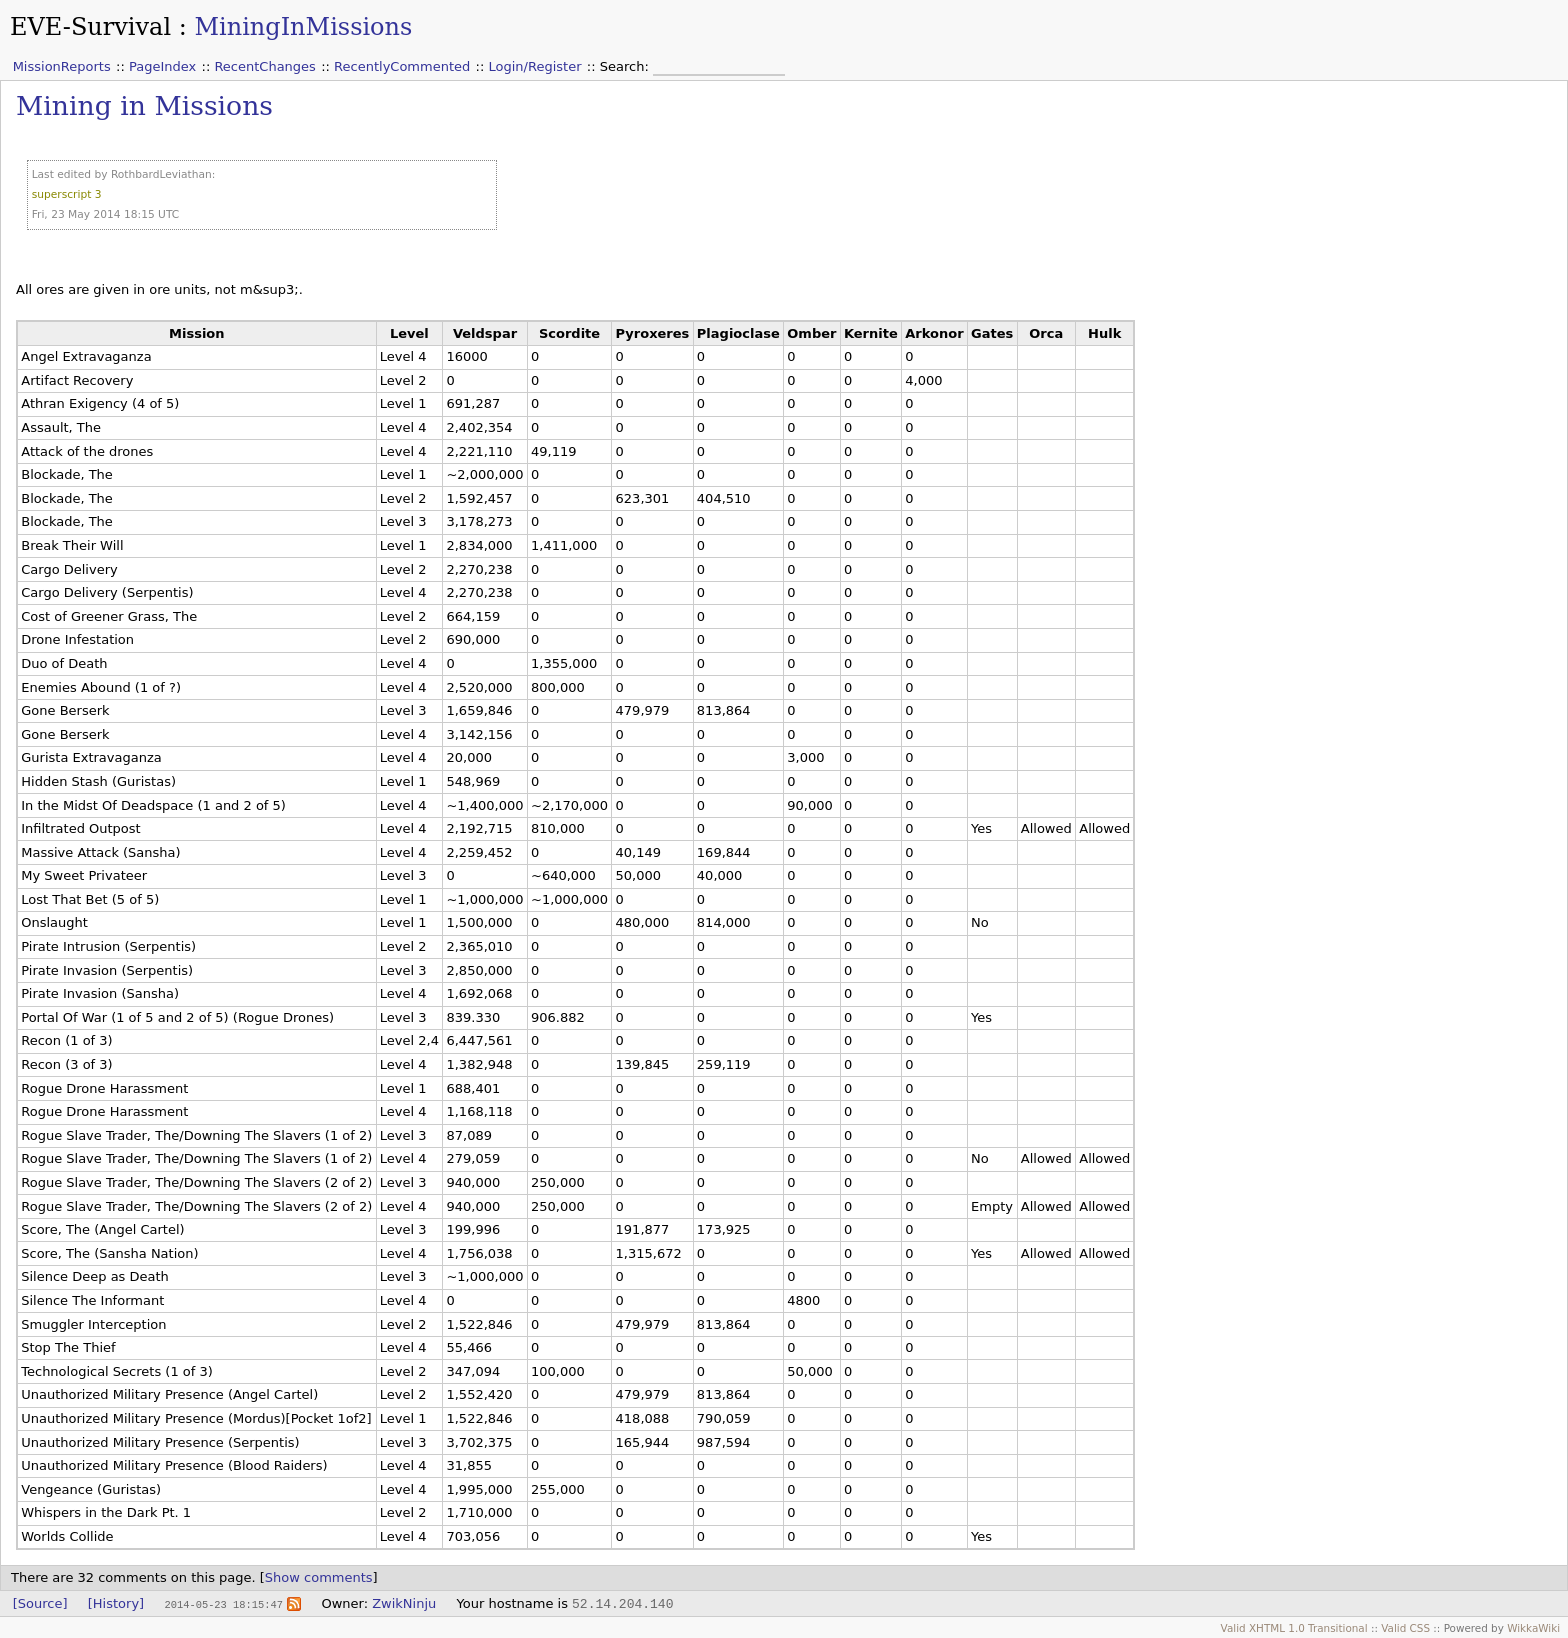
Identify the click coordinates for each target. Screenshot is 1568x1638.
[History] (116, 1603)
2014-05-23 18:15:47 (223, 1604)
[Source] (40, 1603)
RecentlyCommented (402, 66)
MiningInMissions (303, 27)
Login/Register (535, 66)
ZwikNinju (404, 1603)
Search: (626, 66)
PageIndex (162, 66)
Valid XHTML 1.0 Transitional (1294, 1628)
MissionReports (62, 66)
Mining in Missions (144, 105)
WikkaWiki (1533, 1628)
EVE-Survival (90, 27)
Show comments (319, 1577)
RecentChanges (264, 66)
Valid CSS (1405, 1628)
